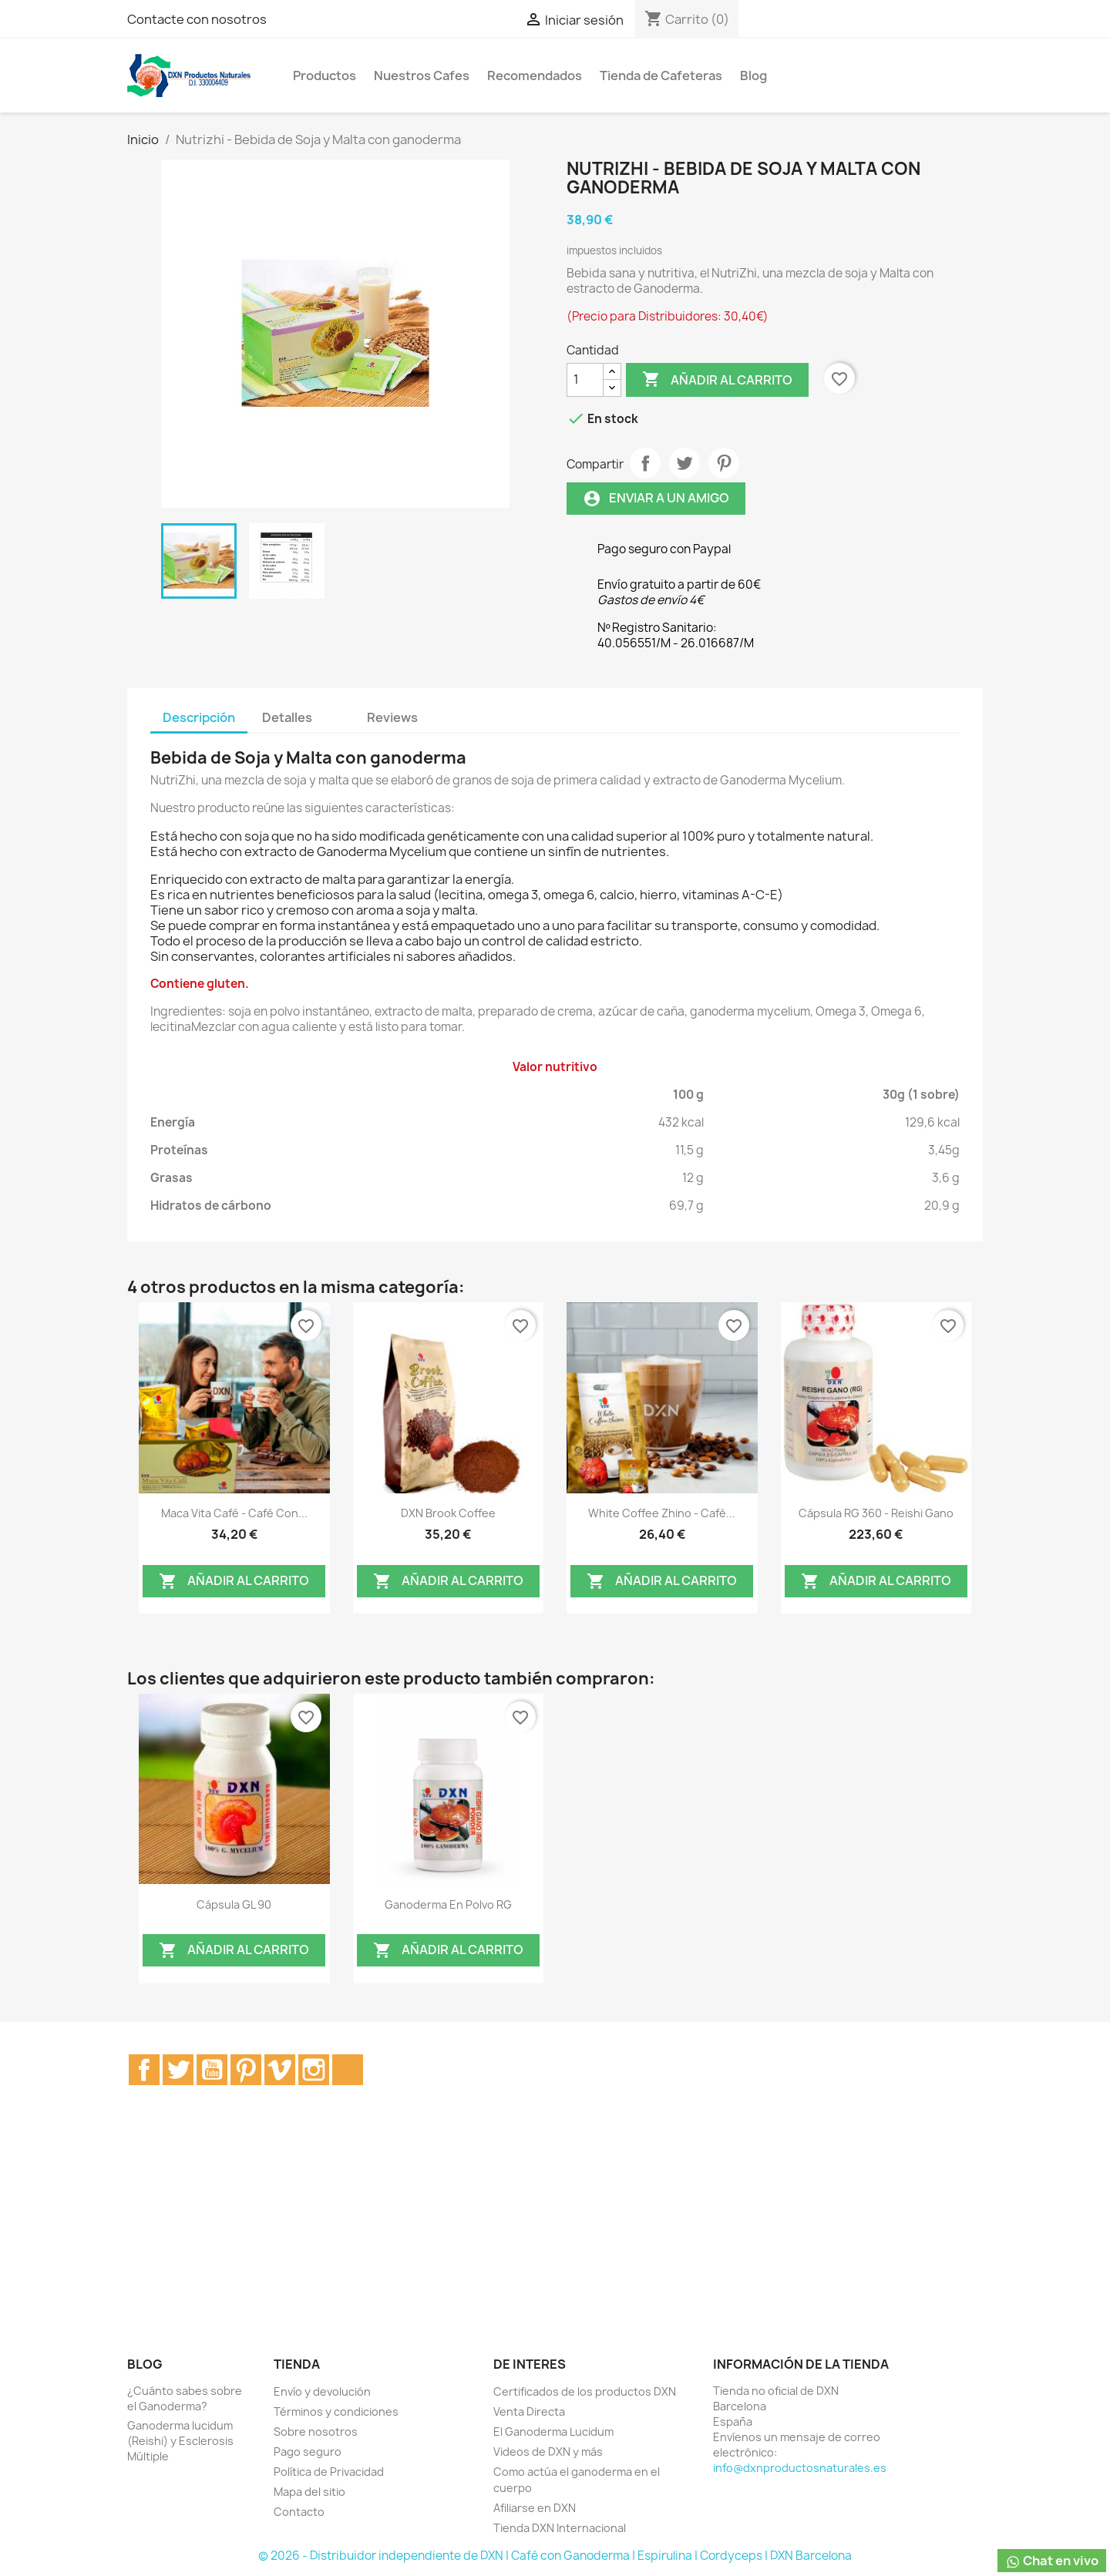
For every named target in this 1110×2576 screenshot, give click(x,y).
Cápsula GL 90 (234, 1904)
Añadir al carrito (717, 380)
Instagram (313, 2069)
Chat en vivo (1051, 2561)
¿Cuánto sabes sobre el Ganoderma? (184, 2398)
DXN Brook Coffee (448, 1513)
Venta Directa (529, 2411)
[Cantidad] (585, 380)
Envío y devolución (322, 2391)
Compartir (645, 463)
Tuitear (684, 463)
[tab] (339, 710)
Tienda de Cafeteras (661, 75)
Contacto (299, 2511)
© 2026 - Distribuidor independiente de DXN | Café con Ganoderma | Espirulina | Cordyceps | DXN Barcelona (555, 2555)
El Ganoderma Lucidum (553, 2431)
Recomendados (534, 75)
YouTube (212, 2069)
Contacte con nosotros (197, 19)
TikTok (347, 2069)
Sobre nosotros (316, 2431)
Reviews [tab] (392, 717)
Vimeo (279, 2069)
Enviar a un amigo (656, 498)
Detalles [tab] (287, 717)
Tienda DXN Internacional (559, 2528)
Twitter (178, 2069)
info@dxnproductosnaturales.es (799, 2467)
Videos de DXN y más (548, 2451)
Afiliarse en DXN (534, 2507)
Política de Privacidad (329, 2471)
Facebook (144, 2069)
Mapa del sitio (309, 2491)
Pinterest (723, 463)
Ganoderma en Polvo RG (448, 1904)
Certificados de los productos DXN (584, 2391)
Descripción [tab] (199, 717)
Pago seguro (307, 2451)
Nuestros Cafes (421, 75)
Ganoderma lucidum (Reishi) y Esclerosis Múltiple (180, 2440)
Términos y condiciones (336, 2411)
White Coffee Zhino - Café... (661, 1513)
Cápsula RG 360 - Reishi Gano (876, 1513)
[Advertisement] (555, 2238)
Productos (324, 75)
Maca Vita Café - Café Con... (234, 1513)
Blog (753, 75)
